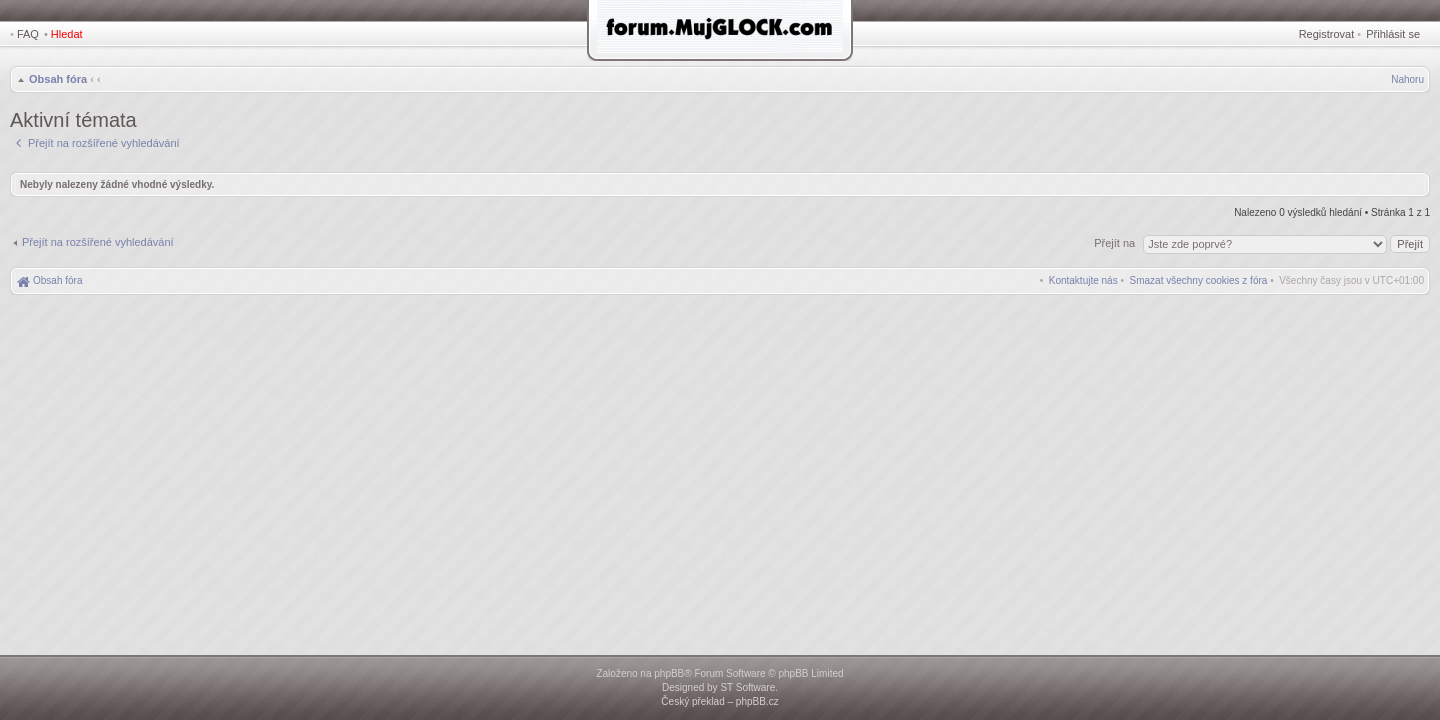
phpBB (669, 673)
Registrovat (1327, 34)
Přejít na (1116, 243)
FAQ (28, 34)
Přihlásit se (1393, 34)
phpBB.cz (757, 701)
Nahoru (1407, 79)
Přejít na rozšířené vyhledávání (98, 242)
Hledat (67, 34)
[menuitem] (1199, 280)
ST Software (747, 687)
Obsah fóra (58, 79)
